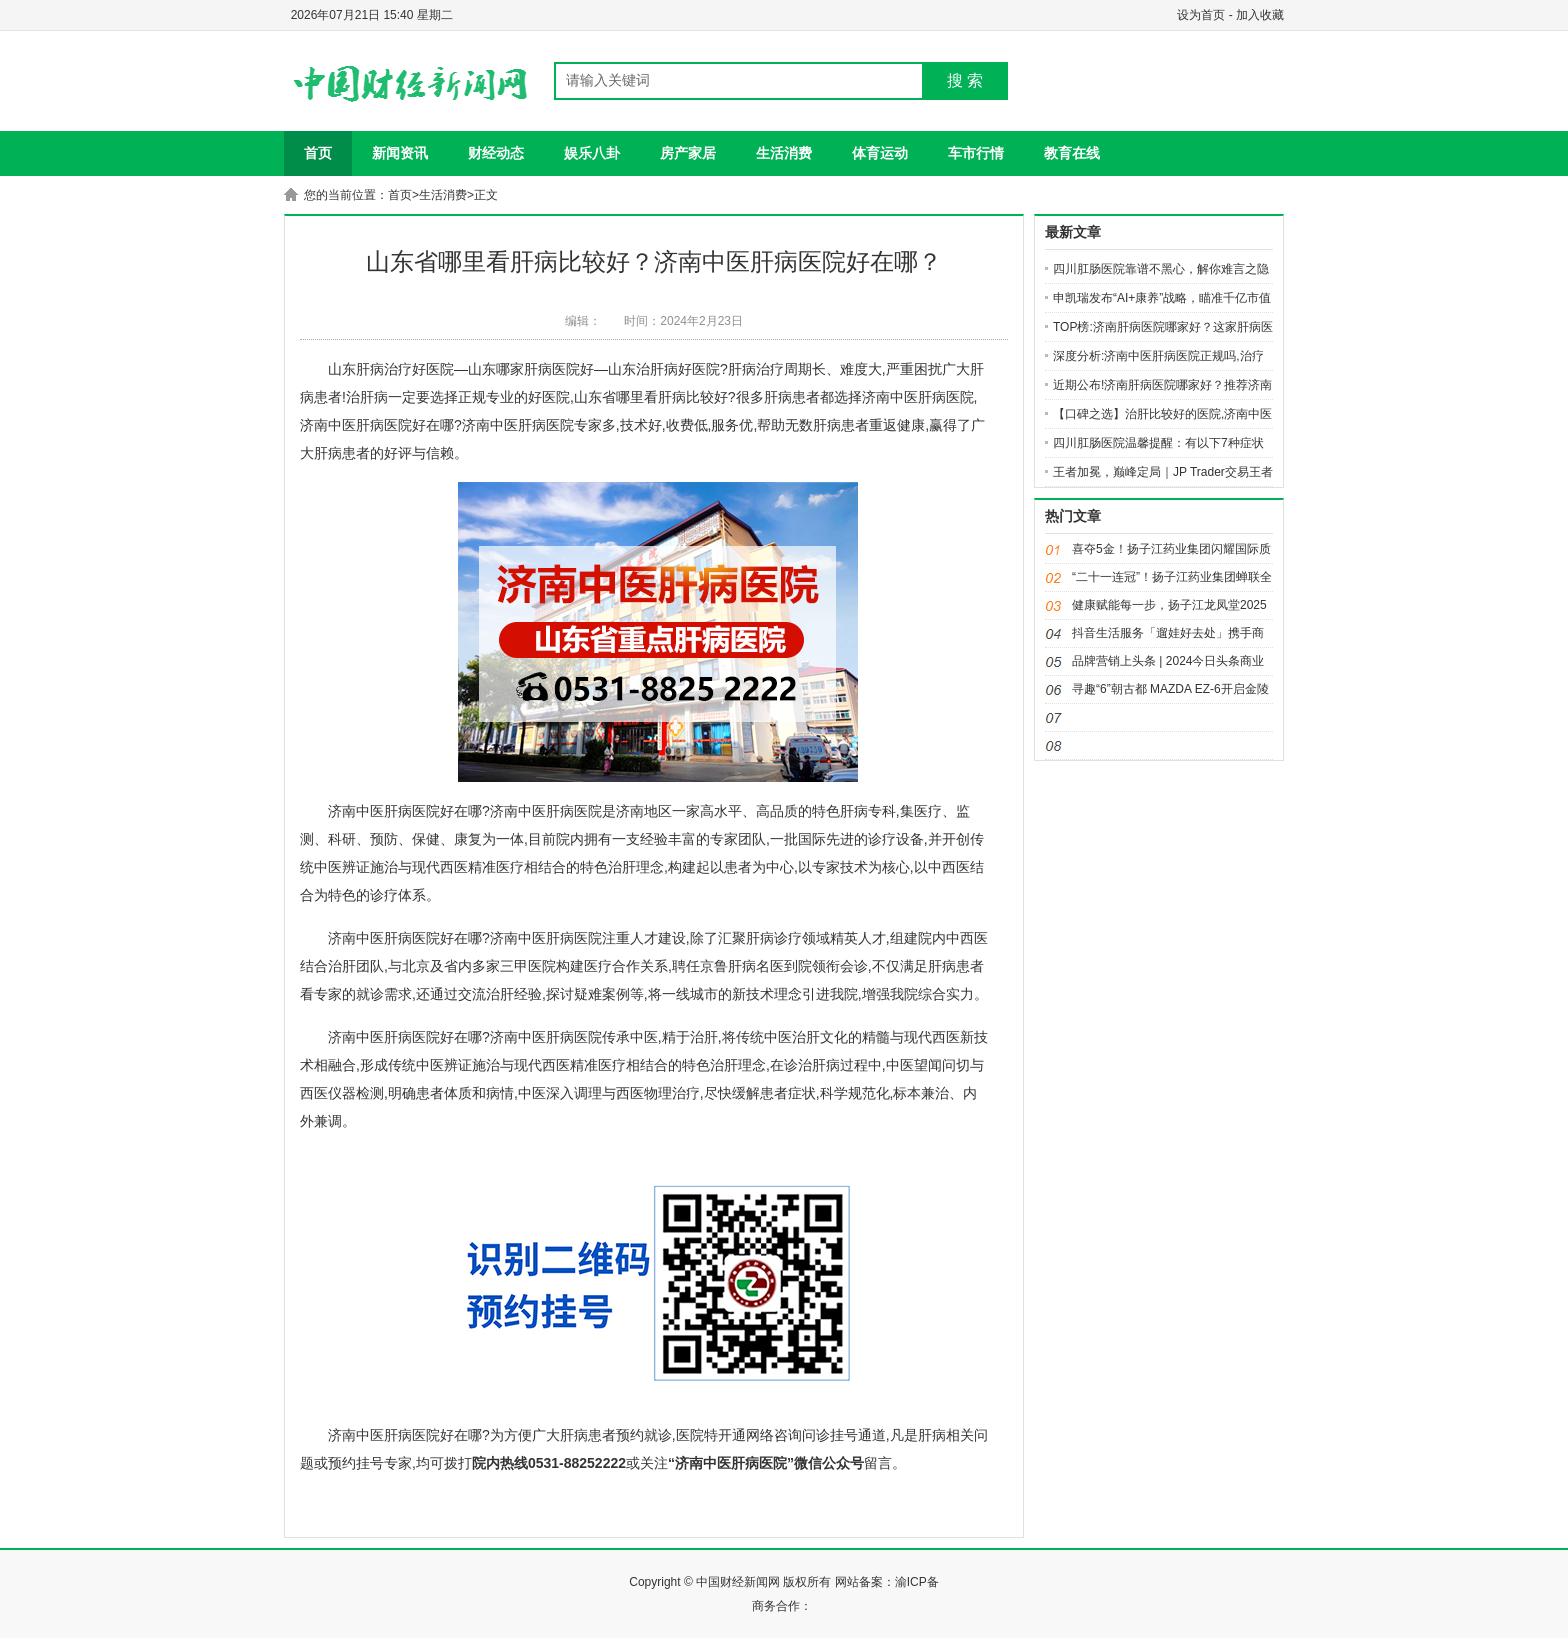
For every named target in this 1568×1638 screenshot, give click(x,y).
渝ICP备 (917, 1582)
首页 (318, 153)
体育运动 (880, 153)
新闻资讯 (400, 153)
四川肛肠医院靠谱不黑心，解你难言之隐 (1161, 269)
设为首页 (1201, 15)
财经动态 (496, 153)
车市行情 (976, 153)
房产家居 (688, 153)
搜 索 (965, 80)
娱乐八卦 (592, 153)
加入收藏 (1260, 15)
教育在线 (1072, 153)
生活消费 (784, 153)
